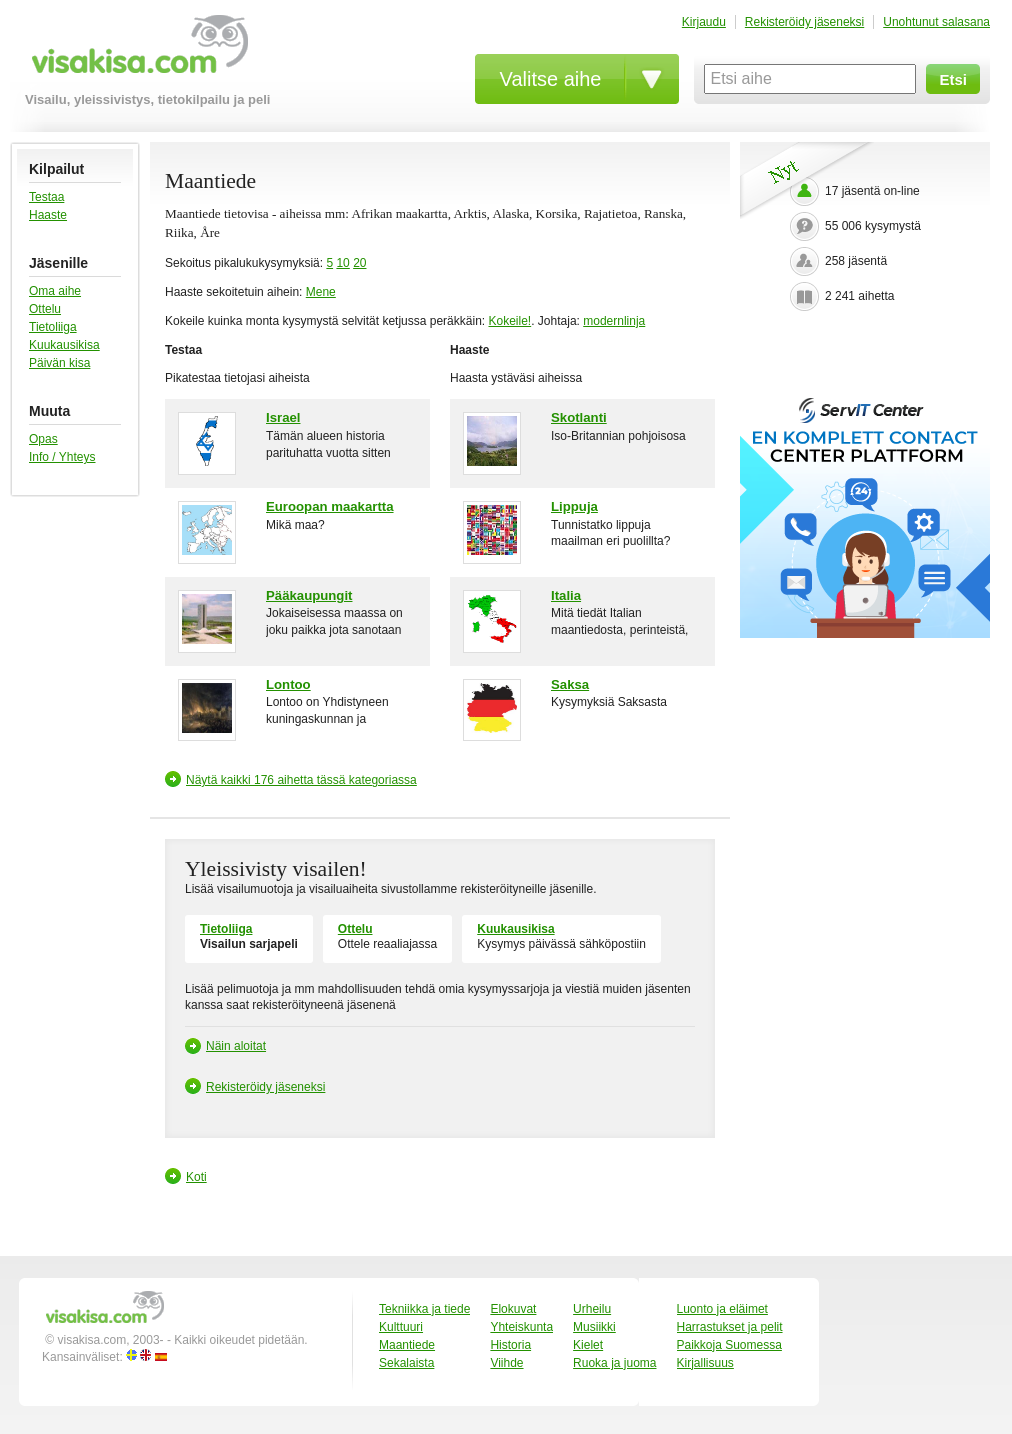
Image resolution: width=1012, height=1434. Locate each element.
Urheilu (592, 1309)
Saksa (570, 684)
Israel (283, 417)
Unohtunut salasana (936, 22)
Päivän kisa (59, 363)
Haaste (48, 215)
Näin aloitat (236, 1046)
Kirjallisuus (705, 1363)
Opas (43, 439)
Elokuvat (513, 1309)
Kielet (588, 1345)
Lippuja (574, 506)
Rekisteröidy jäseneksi (804, 22)
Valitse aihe (551, 79)
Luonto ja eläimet (722, 1309)
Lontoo (288, 684)
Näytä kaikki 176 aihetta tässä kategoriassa (301, 780)
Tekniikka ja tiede (424, 1309)
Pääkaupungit (309, 595)
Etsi (953, 79)
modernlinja (614, 321)
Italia (566, 595)
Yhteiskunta (521, 1327)
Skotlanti (579, 417)
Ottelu (45, 309)
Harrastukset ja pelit (730, 1327)
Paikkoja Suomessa (729, 1345)
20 (359, 263)
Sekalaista (406, 1363)
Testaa (46, 197)
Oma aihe (55, 291)
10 (342, 263)
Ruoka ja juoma (614, 1363)
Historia (510, 1345)
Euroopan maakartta (330, 506)
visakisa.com (136, 51)
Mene (321, 292)
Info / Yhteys (62, 457)
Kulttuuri (401, 1327)
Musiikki (594, 1327)
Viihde (506, 1363)
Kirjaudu (704, 22)
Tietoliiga (53, 327)
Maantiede (407, 1345)
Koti (196, 1177)
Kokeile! (509, 321)
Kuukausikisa (64, 345)
